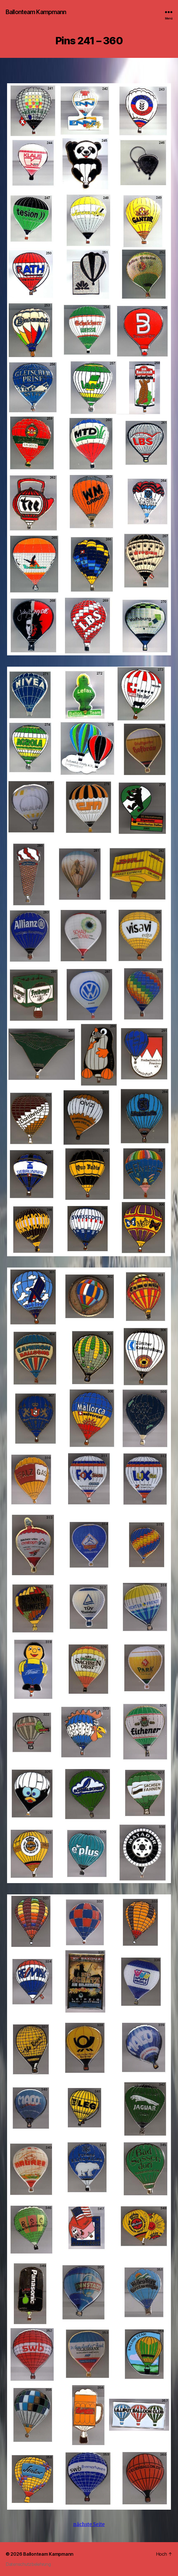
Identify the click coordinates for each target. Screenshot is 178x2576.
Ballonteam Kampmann (36, 12)
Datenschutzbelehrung (28, 2564)
